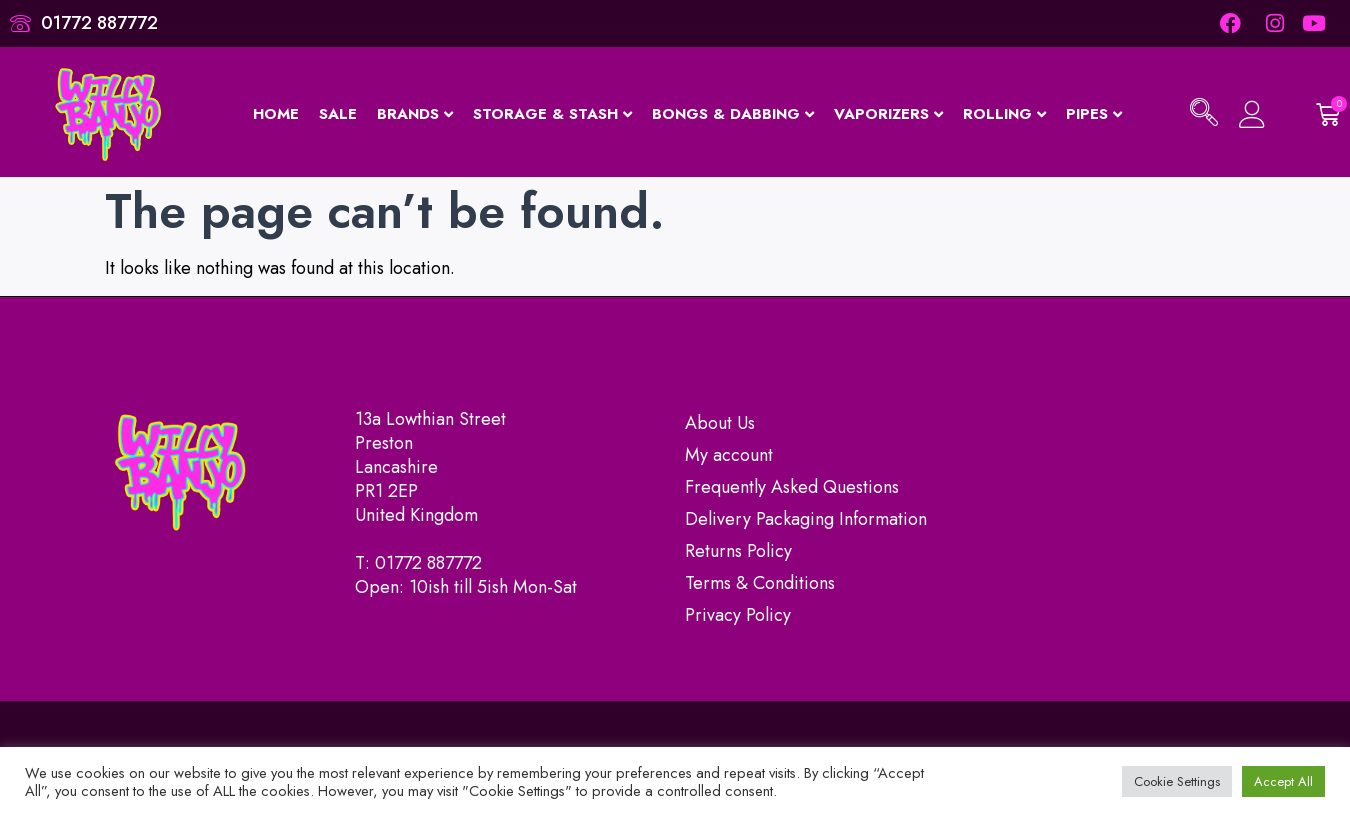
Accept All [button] (1283, 781)
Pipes (1094, 114)
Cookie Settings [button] (1177, 781)
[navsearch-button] (1204, 115)
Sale (338, 114)
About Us (720, 423)
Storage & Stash (552, 114)
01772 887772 (428, 563)
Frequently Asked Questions (792, 487)
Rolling (1004, 114)
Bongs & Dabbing (733, 114)
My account (729, 455)
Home (276, 114)
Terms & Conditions (760, 583)
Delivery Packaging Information (806, 519)
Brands (415, 114)
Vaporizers (888, 114)
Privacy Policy (738, 615)
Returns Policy (738, 551)
